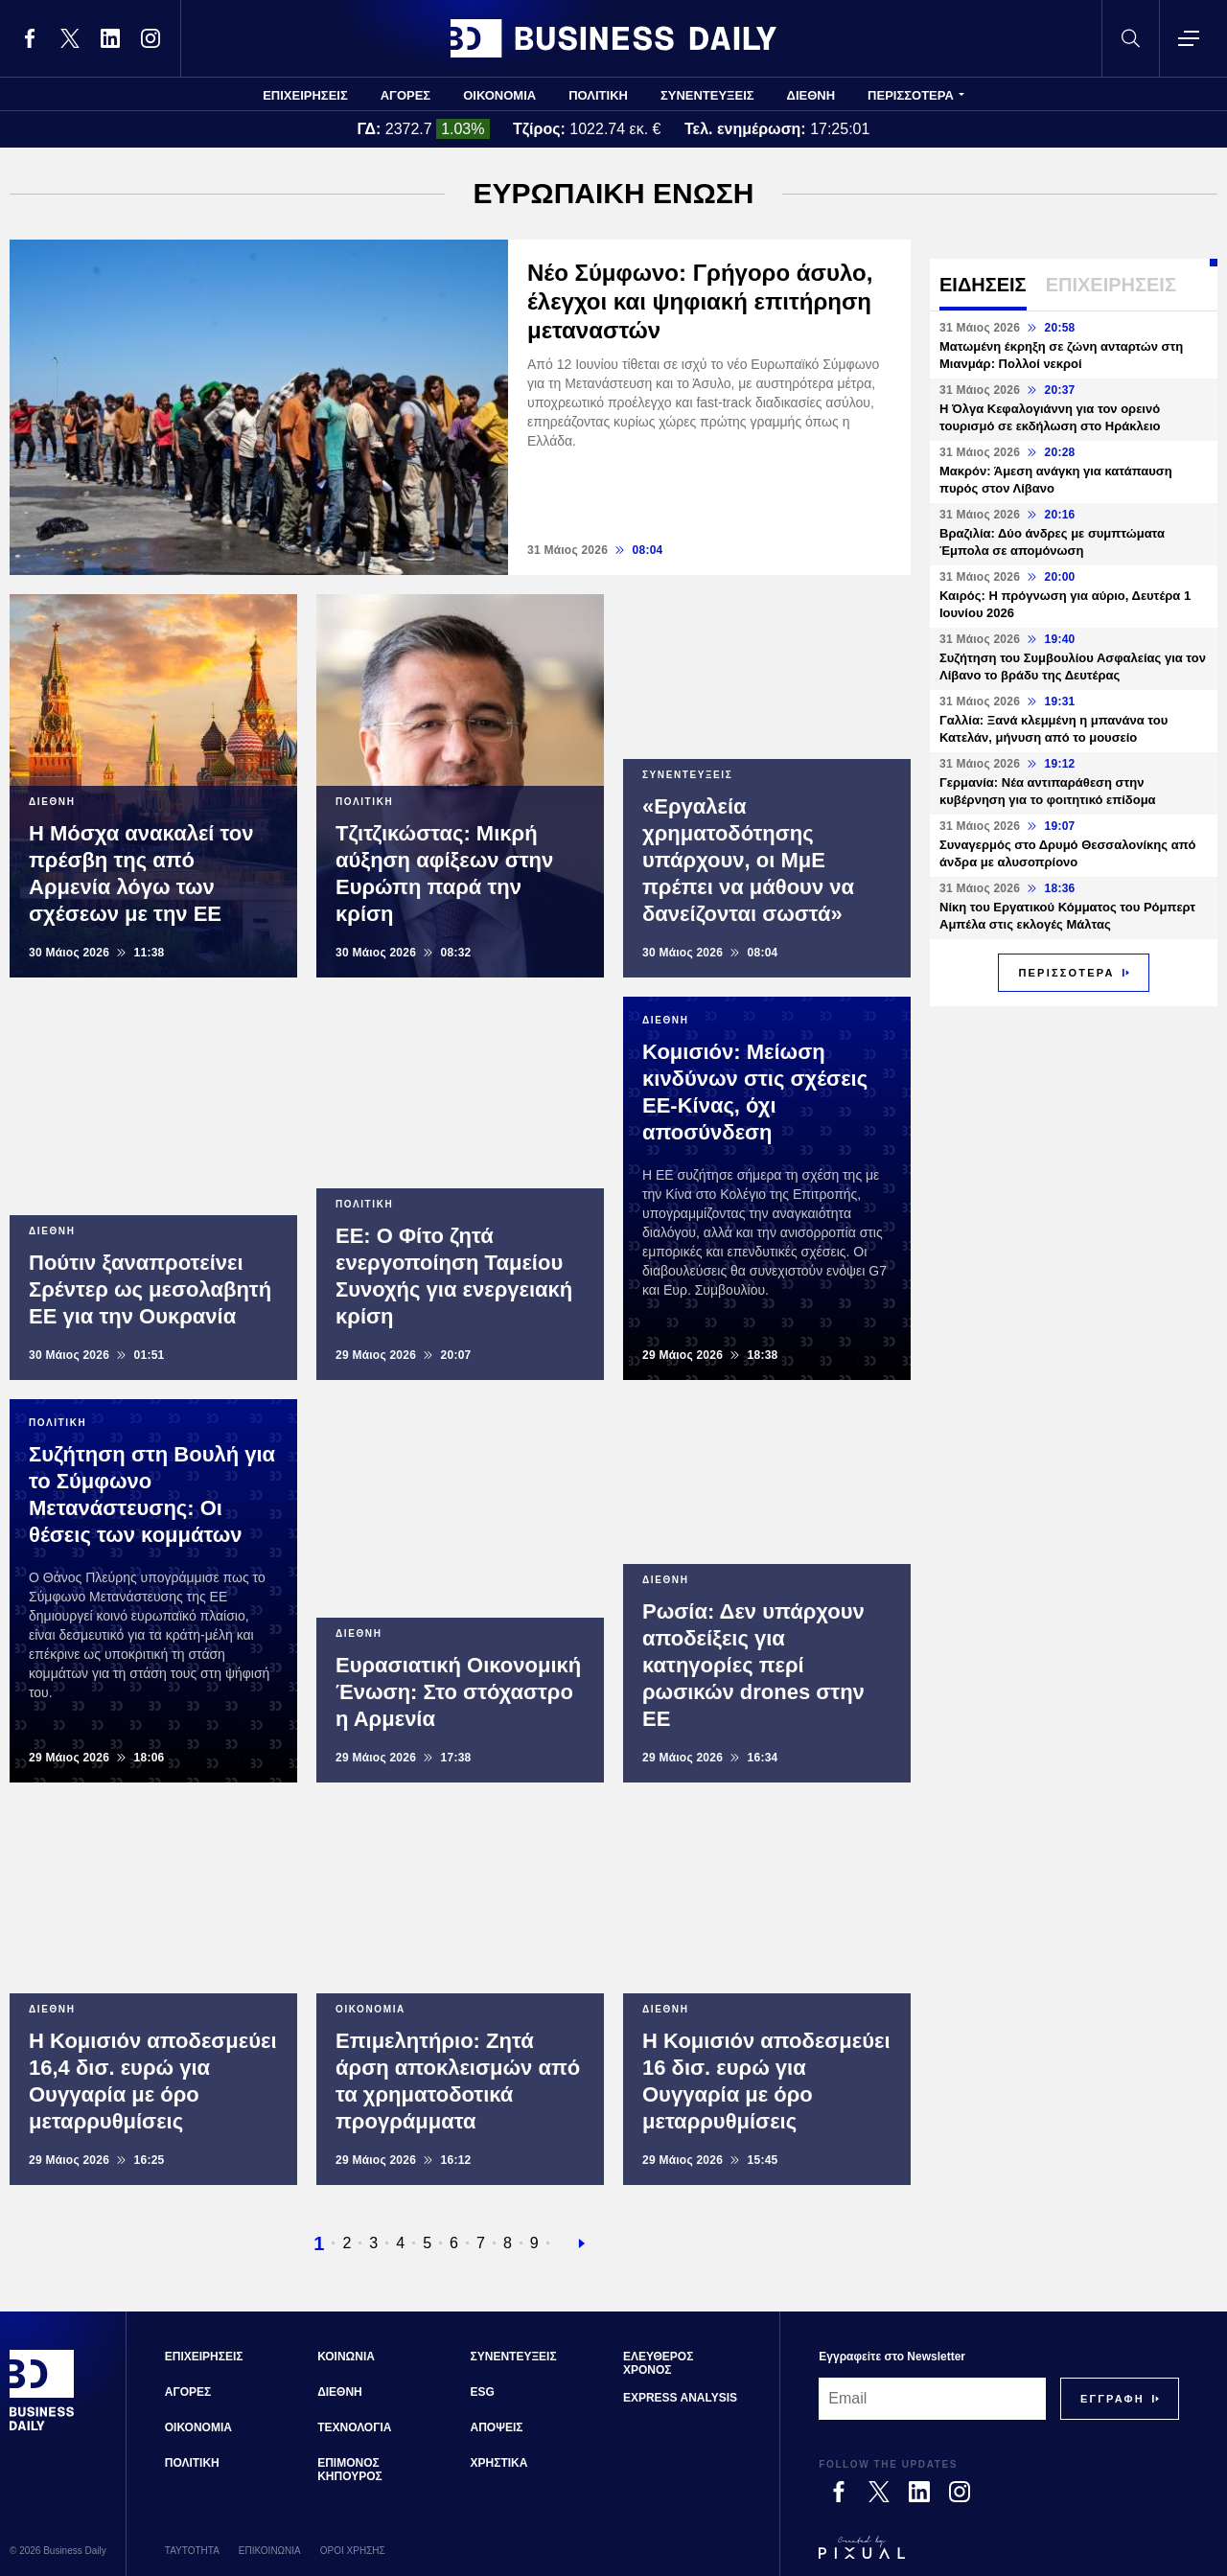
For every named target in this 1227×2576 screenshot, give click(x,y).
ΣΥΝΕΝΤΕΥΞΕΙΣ (707, 95)
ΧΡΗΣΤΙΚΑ (499, 2463)
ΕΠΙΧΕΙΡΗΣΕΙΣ (305, 95)
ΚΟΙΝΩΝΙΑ (346, 2356)
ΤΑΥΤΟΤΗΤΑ (192, 2550)
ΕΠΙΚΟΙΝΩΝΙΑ (270, 2550)
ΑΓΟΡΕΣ (405, 95)
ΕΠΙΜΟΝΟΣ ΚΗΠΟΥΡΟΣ (349, 2469)
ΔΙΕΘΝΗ (811, 95)
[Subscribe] (1112, 2398)
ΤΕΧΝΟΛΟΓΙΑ (354, 2427)
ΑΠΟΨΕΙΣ (497, 2427)
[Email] (932, 2399)
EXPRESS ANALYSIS (680, 2397)
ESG (483, 2392)
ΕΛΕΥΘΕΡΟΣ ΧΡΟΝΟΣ (658, 2363)
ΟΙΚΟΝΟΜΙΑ (499, 95)
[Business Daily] (42, 2428)
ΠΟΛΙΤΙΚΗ (598, 95)
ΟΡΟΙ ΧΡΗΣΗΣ (352, 2550)
